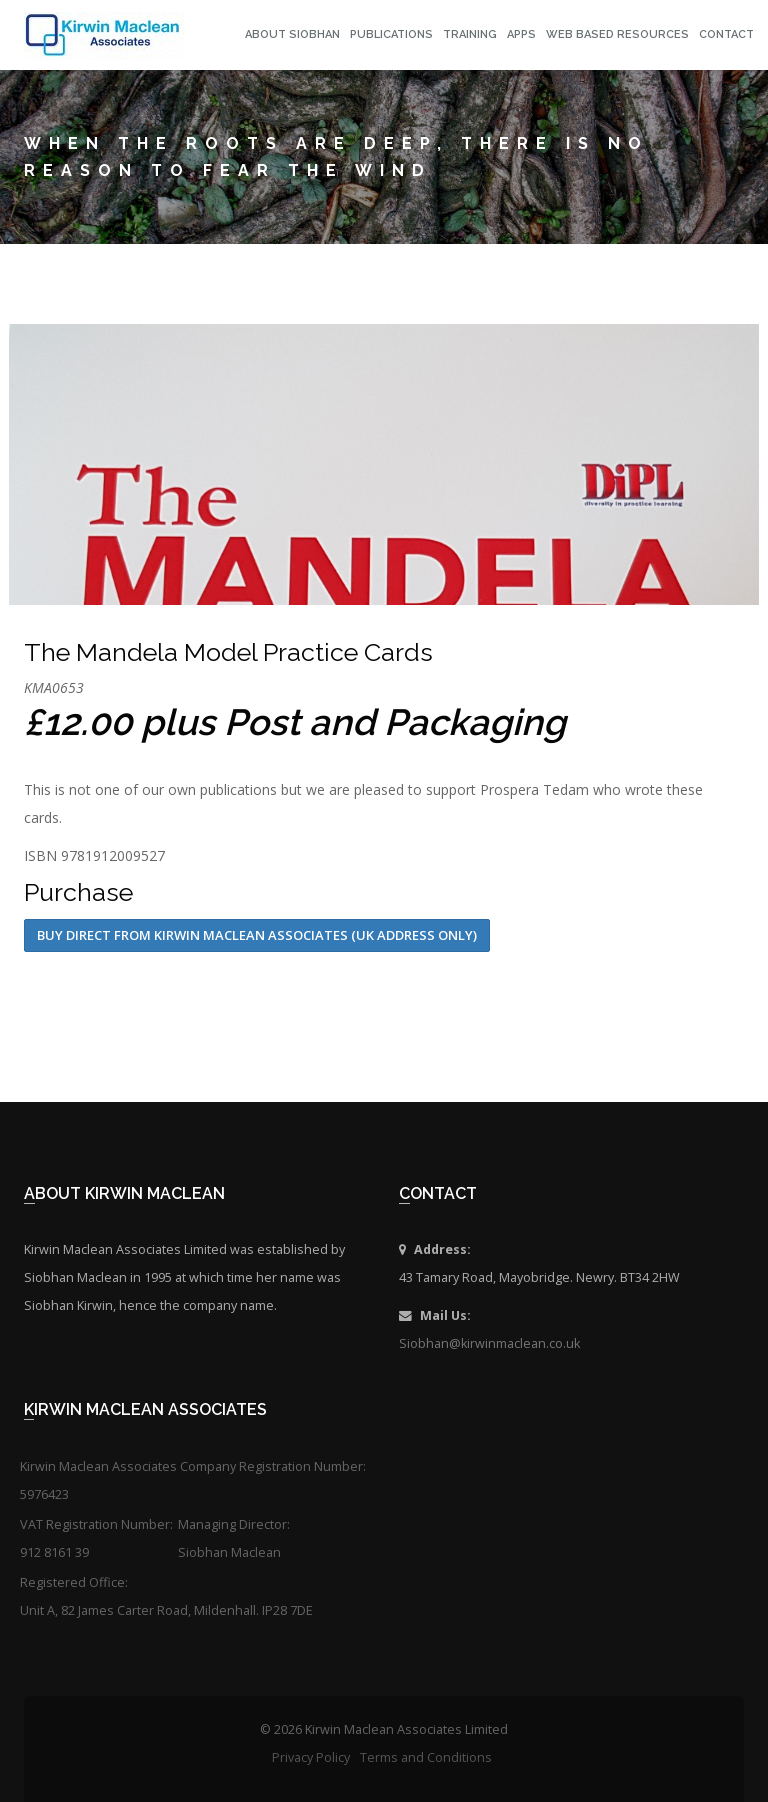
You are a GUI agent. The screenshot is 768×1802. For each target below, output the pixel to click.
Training (470, 34)
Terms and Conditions (426, 1757)
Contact (726, 34)
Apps (521, 34)
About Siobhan (292, 34)
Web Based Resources (617, 34)
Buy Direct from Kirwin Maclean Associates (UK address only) (257, 935)
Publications (391, 34)
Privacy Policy (311, 1757)
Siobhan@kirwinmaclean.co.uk (489, 1343)
